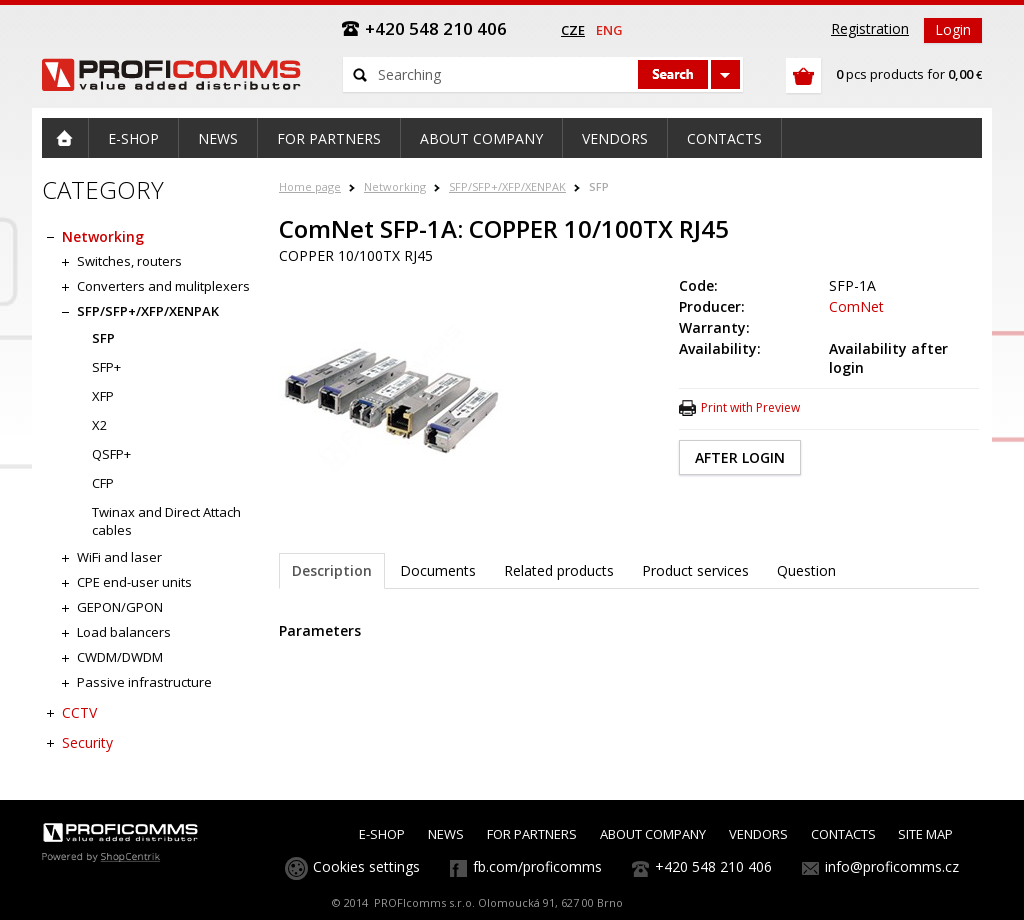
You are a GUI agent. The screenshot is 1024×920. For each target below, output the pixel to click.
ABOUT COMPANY (653, 834)
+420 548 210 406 (713, 866)
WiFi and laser (119, 557)
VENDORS (758, 834)
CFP (103, 483)
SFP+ (106, 367)
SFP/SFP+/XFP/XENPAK (507, 186)
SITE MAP (925, 834)
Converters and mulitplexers (163, 286)
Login (953, 29)
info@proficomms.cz (892, 866)
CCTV (79, 712)
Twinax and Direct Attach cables (166, 521)
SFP (599, 186)
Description (332, 570)
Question (806, 570)
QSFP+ (111, 454)
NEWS (446, 834)
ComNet (856, 306)
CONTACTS (843, 834)
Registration (870, 28)
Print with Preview (750, 407)
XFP (103, 396)
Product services (695, 570)
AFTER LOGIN (740, 457)
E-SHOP (382, 834)
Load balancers (124, 632)
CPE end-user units (134, 582)
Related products (559, 570)
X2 (99, 425)
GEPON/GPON (120, 607)
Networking (395, 186)
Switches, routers (129, 261)
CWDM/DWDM (120, 657)
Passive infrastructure (144, 682)
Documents (438, 570)
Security (87, 742)
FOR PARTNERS (532, 834)
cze (573, 30)
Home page (310, 186)
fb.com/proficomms (537, 866)
